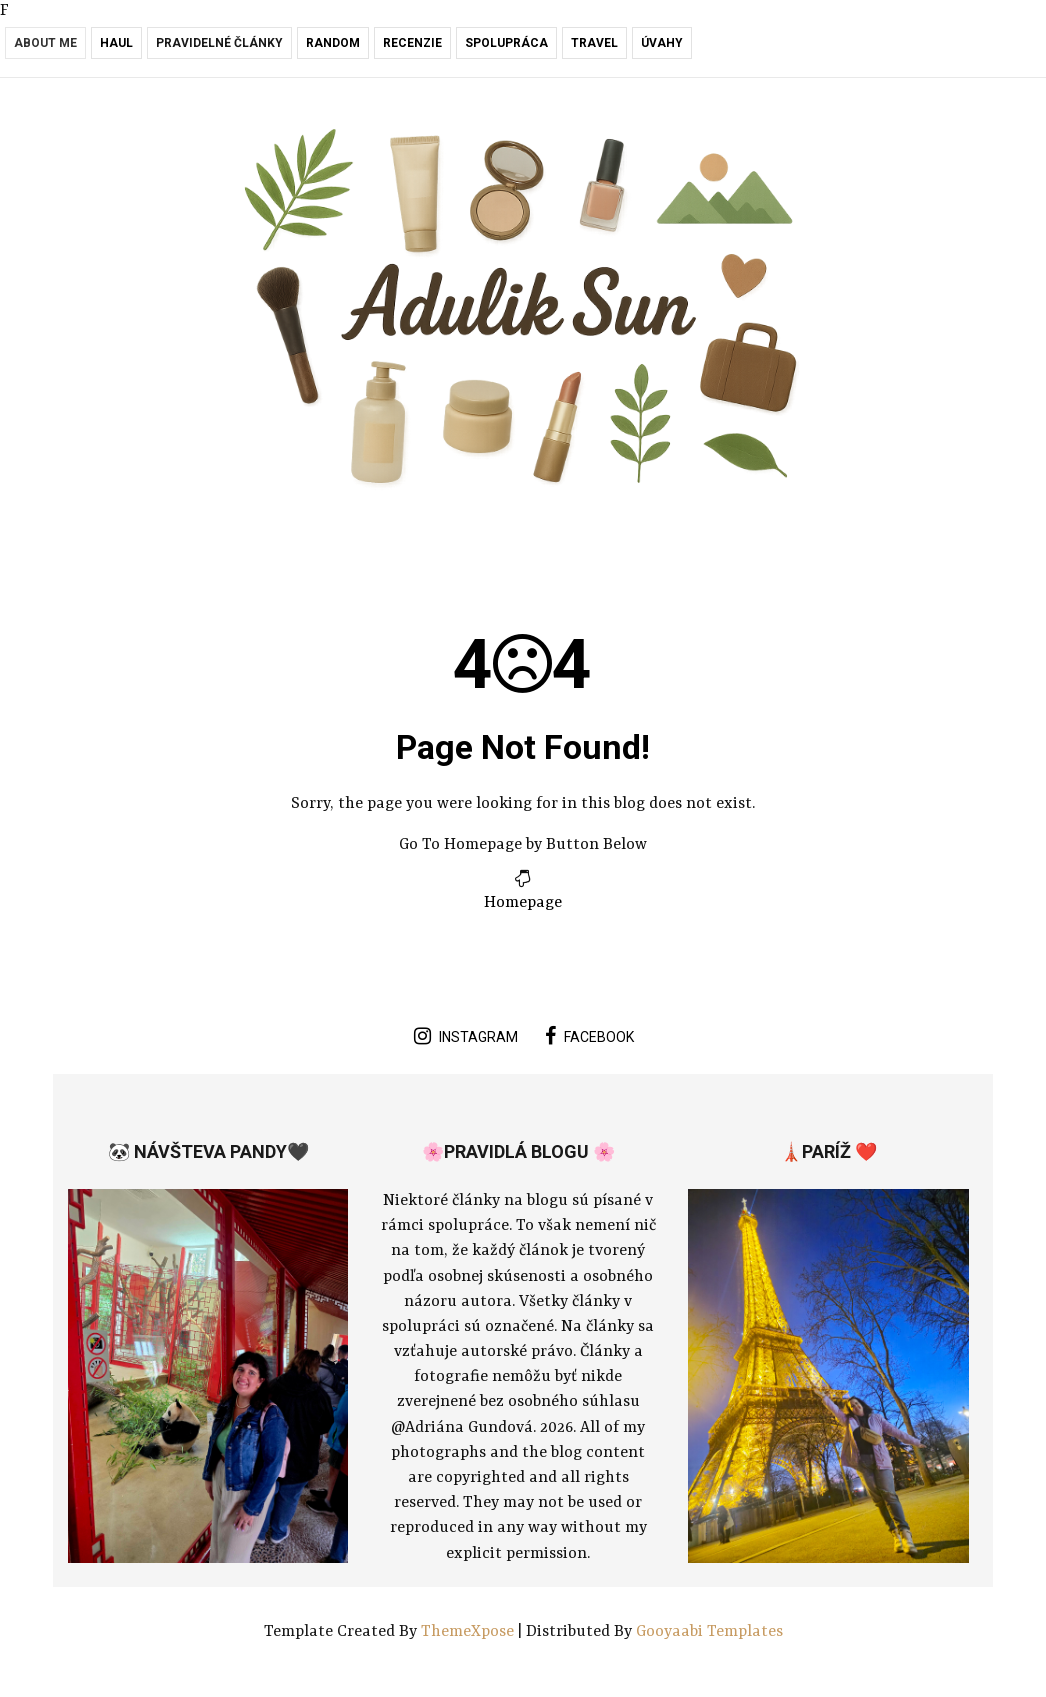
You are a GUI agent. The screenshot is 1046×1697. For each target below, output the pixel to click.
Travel (594, 43)
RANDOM (333, 43)
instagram (466, 1036)
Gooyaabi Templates (709, 1632)
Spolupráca (506, 43)
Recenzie (412, 43)
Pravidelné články (219, 43)
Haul (116, 43)
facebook (589, 1036)
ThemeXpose (469, 1632)
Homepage (523, 903)
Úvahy (662, 43)
